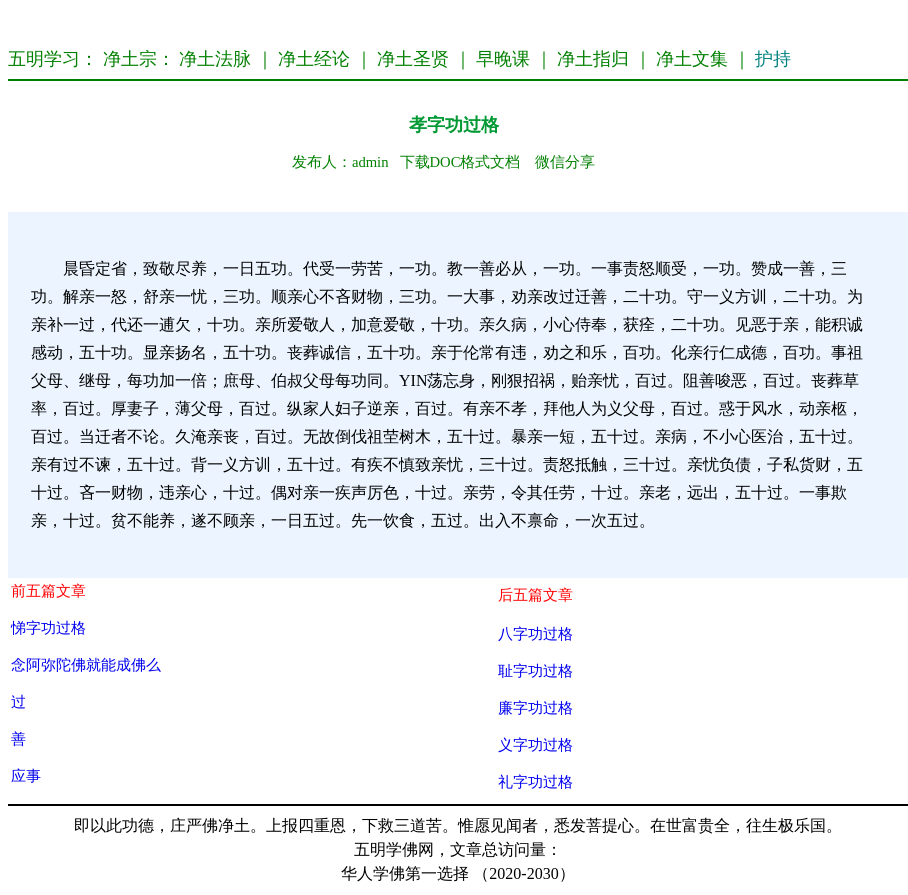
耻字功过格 (535, 670)
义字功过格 (535, 744)
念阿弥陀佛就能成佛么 (86, 664)
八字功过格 (535, 633)
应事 (26, 775)
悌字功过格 (48, 627)
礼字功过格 (535, 781)
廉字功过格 (535, 707)
